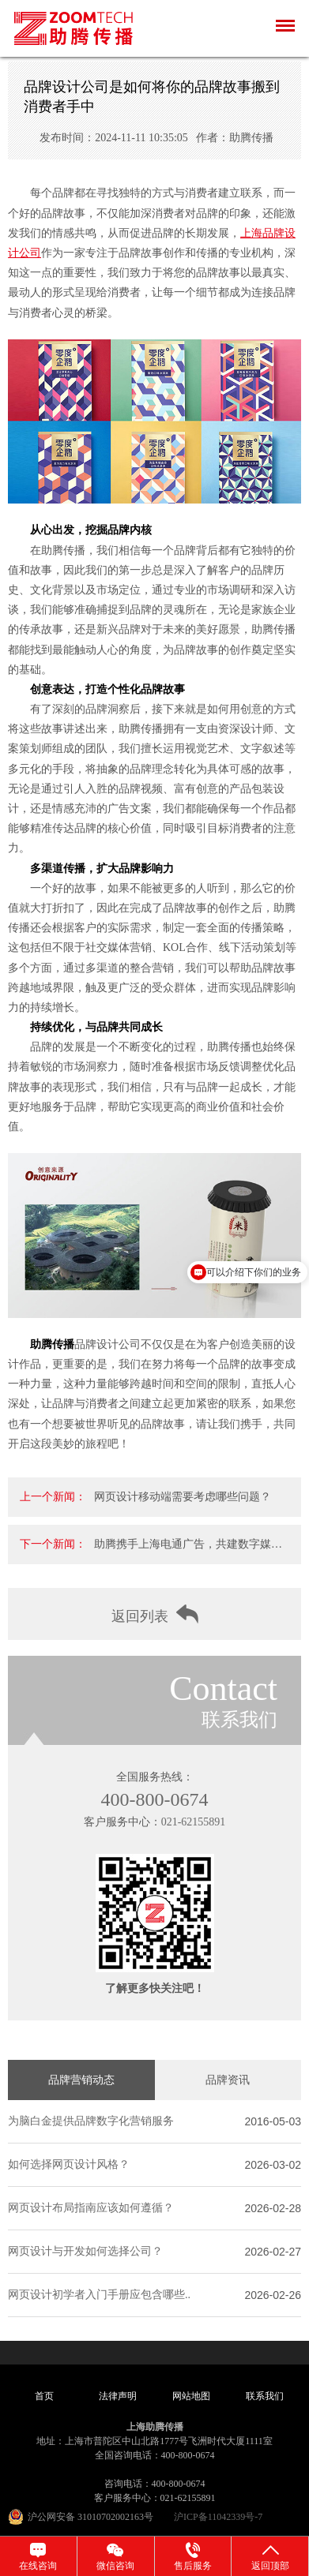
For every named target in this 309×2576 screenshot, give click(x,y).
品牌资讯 (227, 2080)
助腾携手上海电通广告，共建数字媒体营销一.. (188, 1551)
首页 (44, 2396)
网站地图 (191, 2396)
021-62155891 (193, 1822)
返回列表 (154, 1614)
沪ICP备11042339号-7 (218, 2516)
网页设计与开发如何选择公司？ (85, 2251)
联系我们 (265, 2396)
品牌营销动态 (81, 2080)
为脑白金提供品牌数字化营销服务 (91, 2121)
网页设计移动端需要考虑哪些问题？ (182, 1497)
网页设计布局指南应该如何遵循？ (91, 2208)
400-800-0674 (155, 1799)
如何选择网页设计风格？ (69, 2164)
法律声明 (118, 2396)
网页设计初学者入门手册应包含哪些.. (99, 2295)
